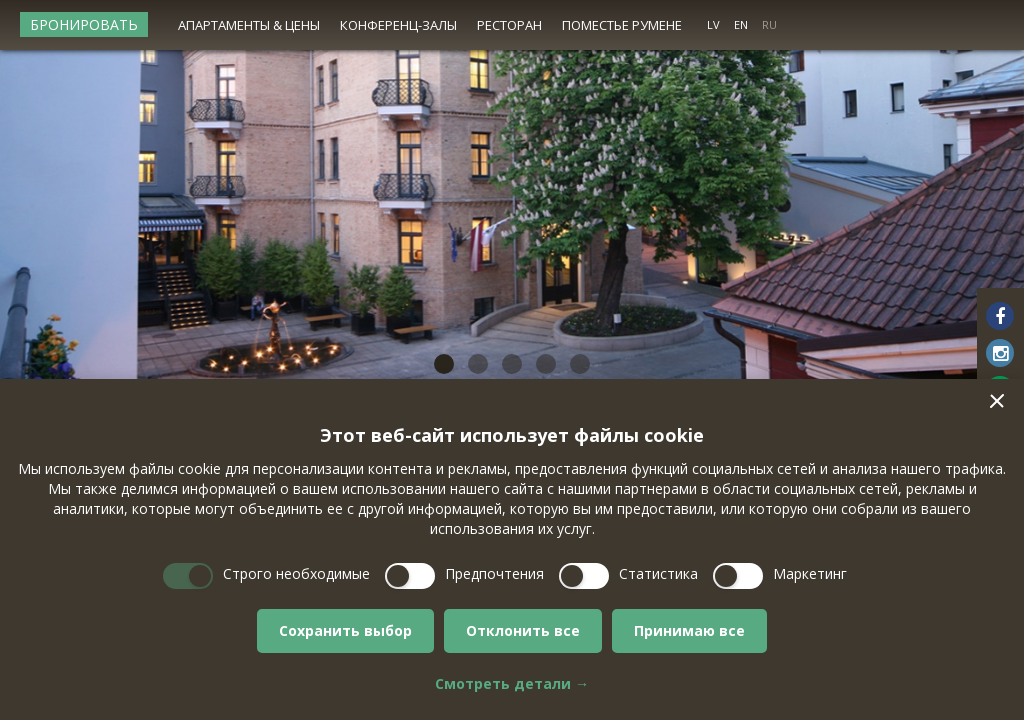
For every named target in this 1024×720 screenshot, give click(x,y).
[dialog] (512, 549)
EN (741, 24)
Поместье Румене (622, 25)
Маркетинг (810, 573)
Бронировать (84, 24)
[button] (997, 401)
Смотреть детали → (512, 683)
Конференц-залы (398, 25)
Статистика (658, 573)
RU (769, 24)
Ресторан (509, 25)
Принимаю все (689, 630)
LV (713, 24)
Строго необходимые (296, 573)
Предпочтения (494, 573)
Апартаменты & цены (249, 25)
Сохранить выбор (345, 630)
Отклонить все (523, 630)
